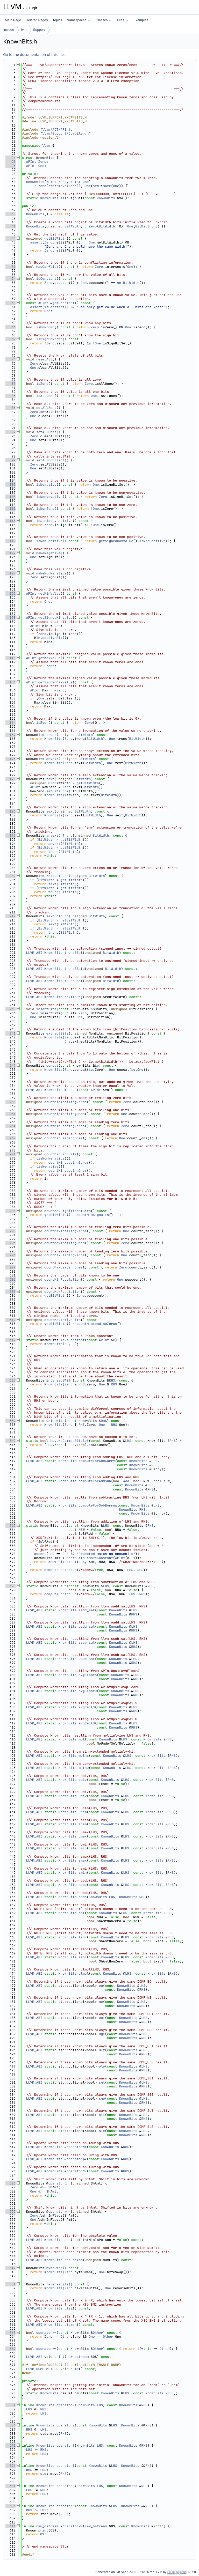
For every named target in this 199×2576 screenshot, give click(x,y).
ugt (102, 2018)
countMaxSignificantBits (67, 1211)
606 (10, 2506)
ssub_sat (87, 1642)
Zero (42, 161)
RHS (112, 1380)
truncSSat (74, 952)
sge (102, 2098)
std (51, 186)
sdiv (83, 1779)
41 (10, 226)
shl (81, 1913)
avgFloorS (88, 1675)
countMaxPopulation (62, 1291)
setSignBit (52, 638)
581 (10, 2405)
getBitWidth (55, 238)
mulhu (84, 1768)
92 (10, 432)
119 (10, 541)
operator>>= (59, 2211)
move (62, 186)
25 (10, 161)
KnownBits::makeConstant (90, 1558)
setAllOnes (46, 432)
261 (10, 1114)
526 (10, 2183)
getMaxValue (49, 658)
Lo (97, 1065)
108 (10, 496)
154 (10, 682)
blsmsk (71, 2324)
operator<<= (59, 2183)
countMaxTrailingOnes (64, 1243)
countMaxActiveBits (62, 1320)
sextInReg (74, 997)
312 (10, 1320)
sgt (102, 2082)
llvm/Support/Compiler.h (65, 133)
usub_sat (87, 1659)
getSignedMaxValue (116, 541)
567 (10, 2348)
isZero (42, 383)
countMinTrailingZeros (65, 1102)
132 (10, 593)
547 (10, 2268)
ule (102, 2066)
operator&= (77, 2147)
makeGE (71, 1090)
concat (52, 1065)
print (59, 2356)
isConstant (46, 278)
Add (126, 1481)
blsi (69, 2308)
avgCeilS (87, 1707)
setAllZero (46, 407)
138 (10, 617)
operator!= (46, 2348)
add (63, 1525)
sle (102, 2131)
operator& (65, 2405)
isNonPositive (49, 541)
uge (102, 2034)
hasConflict (47, 266)
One (41, 166)
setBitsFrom (57, 791)
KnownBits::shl (62, 1562)
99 (10, 460)
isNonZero (45, 508)
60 (10, 303)
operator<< (72, 2526)
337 (10, 1421)
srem (83, 1824)
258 (10, 1102)
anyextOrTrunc (59, 835)
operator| (65, 2445)
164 (10, 722)
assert (36, 242)
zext (50, 779)
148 (10, 658)
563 (10, 2332)
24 (10, 158)
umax (83, 1836)
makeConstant (72, 1340)
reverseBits (57, 2284)
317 (10, 1340)
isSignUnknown (49, 339)
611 (10, 2526)
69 (10, 339)
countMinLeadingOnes (63, 1138)
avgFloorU (88, 1691)
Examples (140, 20)
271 (10, 1154)
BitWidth (73, 226)
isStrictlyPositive (54, 521)
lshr (83, 1937)
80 (10, 383)
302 (10, 1279)
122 (10, 553)
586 (10, 2425)
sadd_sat (87, 1610)
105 (10, 484)
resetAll (44, 359)
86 (10, 407)
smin (83, 1872)
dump (74, 2369)
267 (10, 1138)
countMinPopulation (62, 1279)
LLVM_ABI (34, 952)
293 (10, 1243)
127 (10, 573)
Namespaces (78, 20)
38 (10, 214)
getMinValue (49, 593)
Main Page (13, 20)
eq (101, 1985)
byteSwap (54, 2268)
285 (10, 1211)
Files (122, 20)
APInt (31, 161)
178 (10, 779)
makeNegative (48, 553)
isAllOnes (45, 396)
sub (63, 1586)
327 (10, 1380)
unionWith (55, 1421)
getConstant (63, 303)
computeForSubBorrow (98, 1505)
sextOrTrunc (57, 916)
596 (10, 2465)
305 (10, 1291)
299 (10, 1267)
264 (10, 1126)
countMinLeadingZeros (64, 1126)
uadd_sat (87, 1626)
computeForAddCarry (97, 1461)
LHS (128, 1440)
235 (10, 1009)
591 (10, 2445)
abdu (83, 1885)
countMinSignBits (60, 1154)
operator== (46, 2332)
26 (10, 166)
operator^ (65, 2486)
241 (10, 1033)
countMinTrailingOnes (64, 1114)
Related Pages (37, 20)
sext (50, 811)
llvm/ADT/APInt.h (58, 129)
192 (10, 835)
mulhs (84, 1755)
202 (10, 876)
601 (10, 2486)
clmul (84, 1973)
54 (10, 278)
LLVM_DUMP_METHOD (42, 2369)
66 (10, 327)
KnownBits (35, 182)
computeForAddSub (95, 1481)
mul (81, 1739)
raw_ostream (78, 2356)
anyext (52, 759)
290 (10, 1231)
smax (83, 1860)
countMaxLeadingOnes (63, 1267)
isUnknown (45, 327)
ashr (83, 1957)
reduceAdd (74, 2260)
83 (10, 396)
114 (10, 521)
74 (10, 359)
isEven (42, 722)
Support (39, 30)
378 (10, 1586)
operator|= (77, 2159)
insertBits (46, 1009)
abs (67, 2240)
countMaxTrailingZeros (65, 1231)
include (8, 30)
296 (10, 1255)
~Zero (49, 666)
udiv (83, 1796)
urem (83, 1812)
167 (10, 735)
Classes (104, 20)
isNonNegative (49, 496)
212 (10, 916)
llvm (23, 30)
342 (10, 1440)
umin (83, 1848)
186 (10, 811)
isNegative (46, 484)
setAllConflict (50, 460)
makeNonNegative (51, 573)
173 (10, 759)
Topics (57, 20)
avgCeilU (87, 1723)
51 (10, 266)
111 (10, 508)
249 (10, 1065)
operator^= (77, 2171)
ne (101, 2001)
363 (10, 1525)
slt (102, 2115)
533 (10, 2211)
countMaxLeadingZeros (64, 1255)
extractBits (57, 1033)
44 (10, 238)
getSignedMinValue (55, 617)
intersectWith (59, 1380)
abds (83, 1897)
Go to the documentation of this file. (34, 54)
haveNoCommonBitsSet (69, 1440)
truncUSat (74, 981)
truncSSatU (75, 968)
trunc (51, 735)
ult (102, 2050)
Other (98, 2332)
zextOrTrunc (57, 876)
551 (10, 2284)
